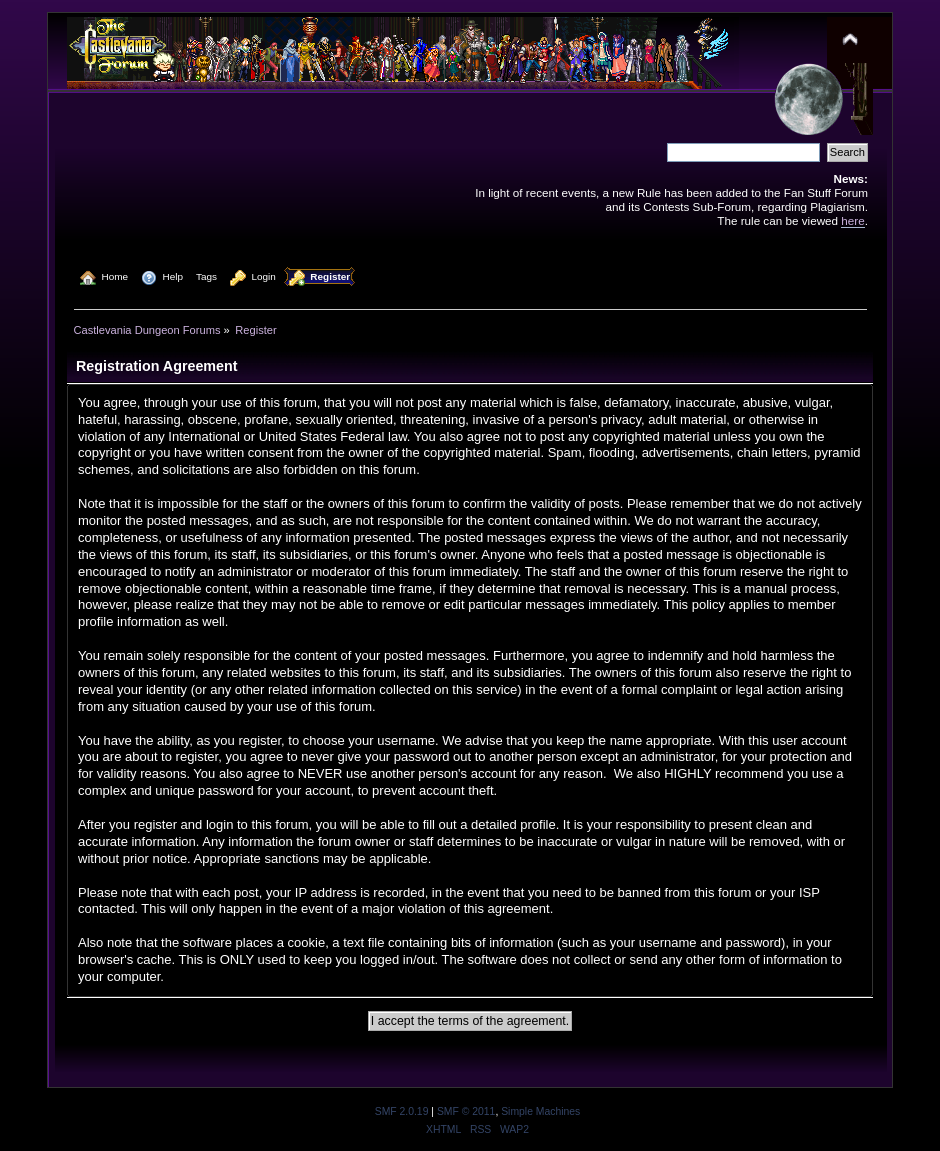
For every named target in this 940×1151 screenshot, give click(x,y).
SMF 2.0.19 (402, 1111)
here (852, 220)
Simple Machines (540, 1111)
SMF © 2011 (466, 1111)
